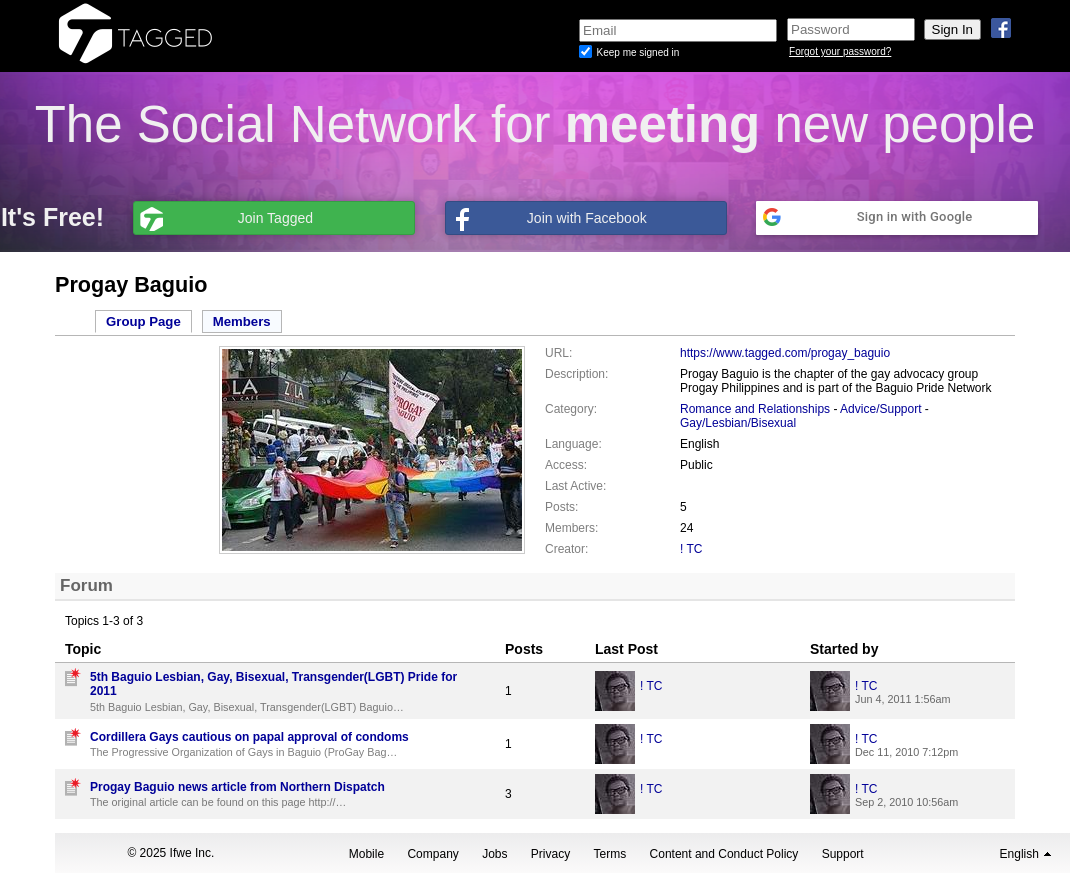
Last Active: (575, 486)
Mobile (366, 854)
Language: (573, 444)
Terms (610, 854)
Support (843, 854)
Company (432, 854)
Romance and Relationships (755, 409)
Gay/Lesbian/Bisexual (738, 423)
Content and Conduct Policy (724, 854)
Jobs (494, 854)
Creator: (566, 549)
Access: (566, 465)
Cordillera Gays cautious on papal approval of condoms (249, 737)
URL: (558, 353)
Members (242, 321)
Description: (576, 374)
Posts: (561, 507)
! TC (691, 549)
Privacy (550, 854)
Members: (571, 528)
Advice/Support (880, 409)
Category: (571, 409)
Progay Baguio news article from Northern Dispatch (237, 787)
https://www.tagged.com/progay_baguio (785, 353)
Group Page (143, 321)
